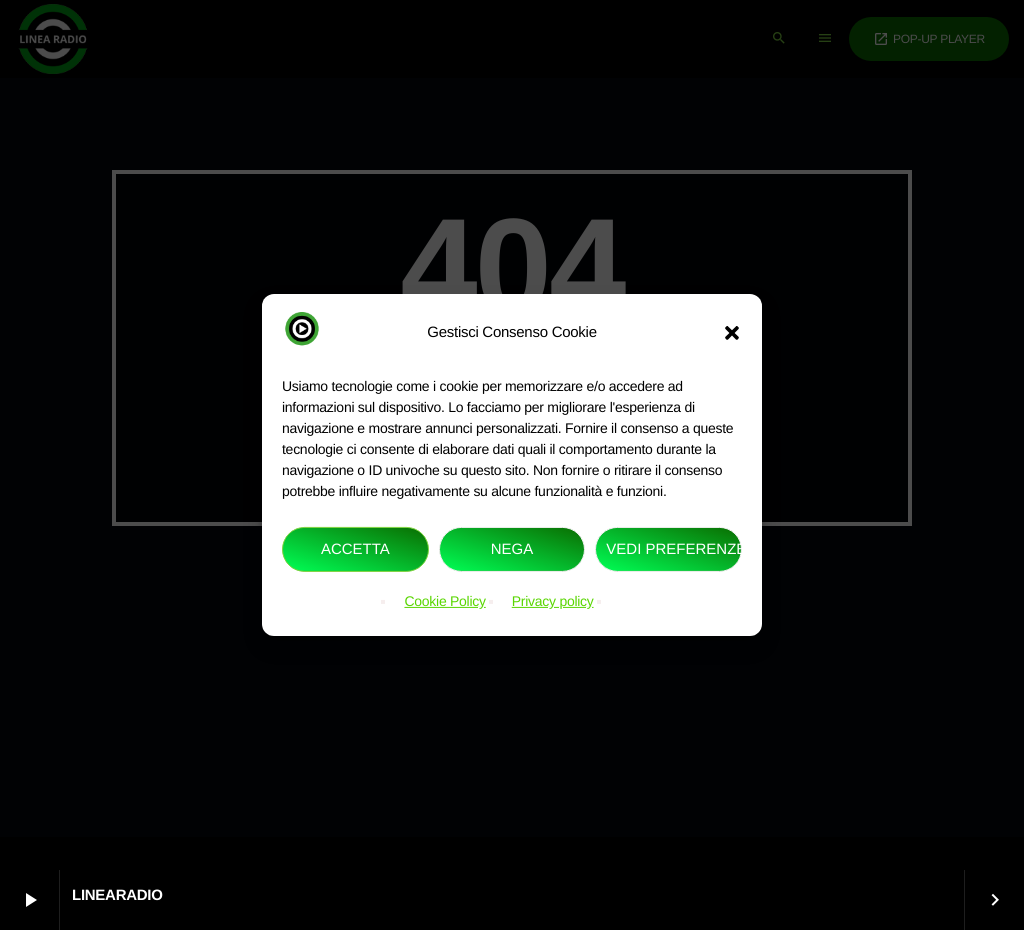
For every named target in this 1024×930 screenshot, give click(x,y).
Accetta (355, 549)
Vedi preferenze (674, 549)
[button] (732, 332)
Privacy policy (553, 601)
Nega (512, 549)
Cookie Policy (444, 601)
